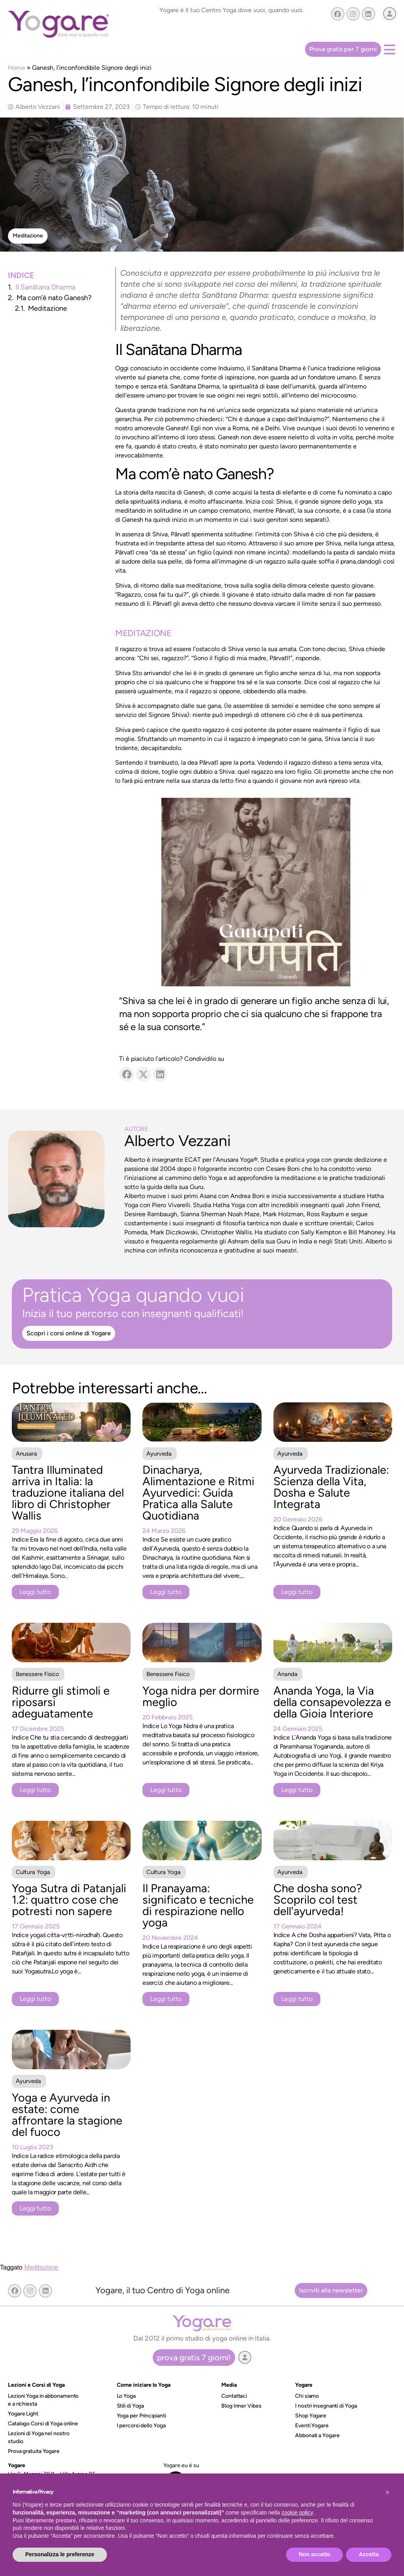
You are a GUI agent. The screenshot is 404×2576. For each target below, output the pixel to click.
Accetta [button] (369, 2554)
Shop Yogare (310, 2415)
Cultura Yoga (33, 1872)
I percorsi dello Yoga (141, 2425)
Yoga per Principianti (141, 2415)
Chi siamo (307, 2396)
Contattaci (234, 2396)
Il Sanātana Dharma (45, 287)
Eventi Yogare (312, 2425)
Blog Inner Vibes (241, 2405)
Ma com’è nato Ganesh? (54, 297)
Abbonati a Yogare (317, 2435)
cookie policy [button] (297, 2512)
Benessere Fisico (37, 1674)
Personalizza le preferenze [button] (59, 2554)
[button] (28, 236)
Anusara (26, 1453)
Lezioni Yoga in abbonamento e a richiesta (43, 2400)
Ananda (287, 1674)
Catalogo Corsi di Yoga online (43, 2423)
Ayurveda (159, 1453)
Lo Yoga (126, 2396)
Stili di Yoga (130, 2405)
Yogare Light (23, 2413)
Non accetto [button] (314, 2554)
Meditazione (47, 308)
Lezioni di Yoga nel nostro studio (38, 2437)
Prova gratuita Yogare (34, 2451)
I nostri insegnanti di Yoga (326, 2405)
